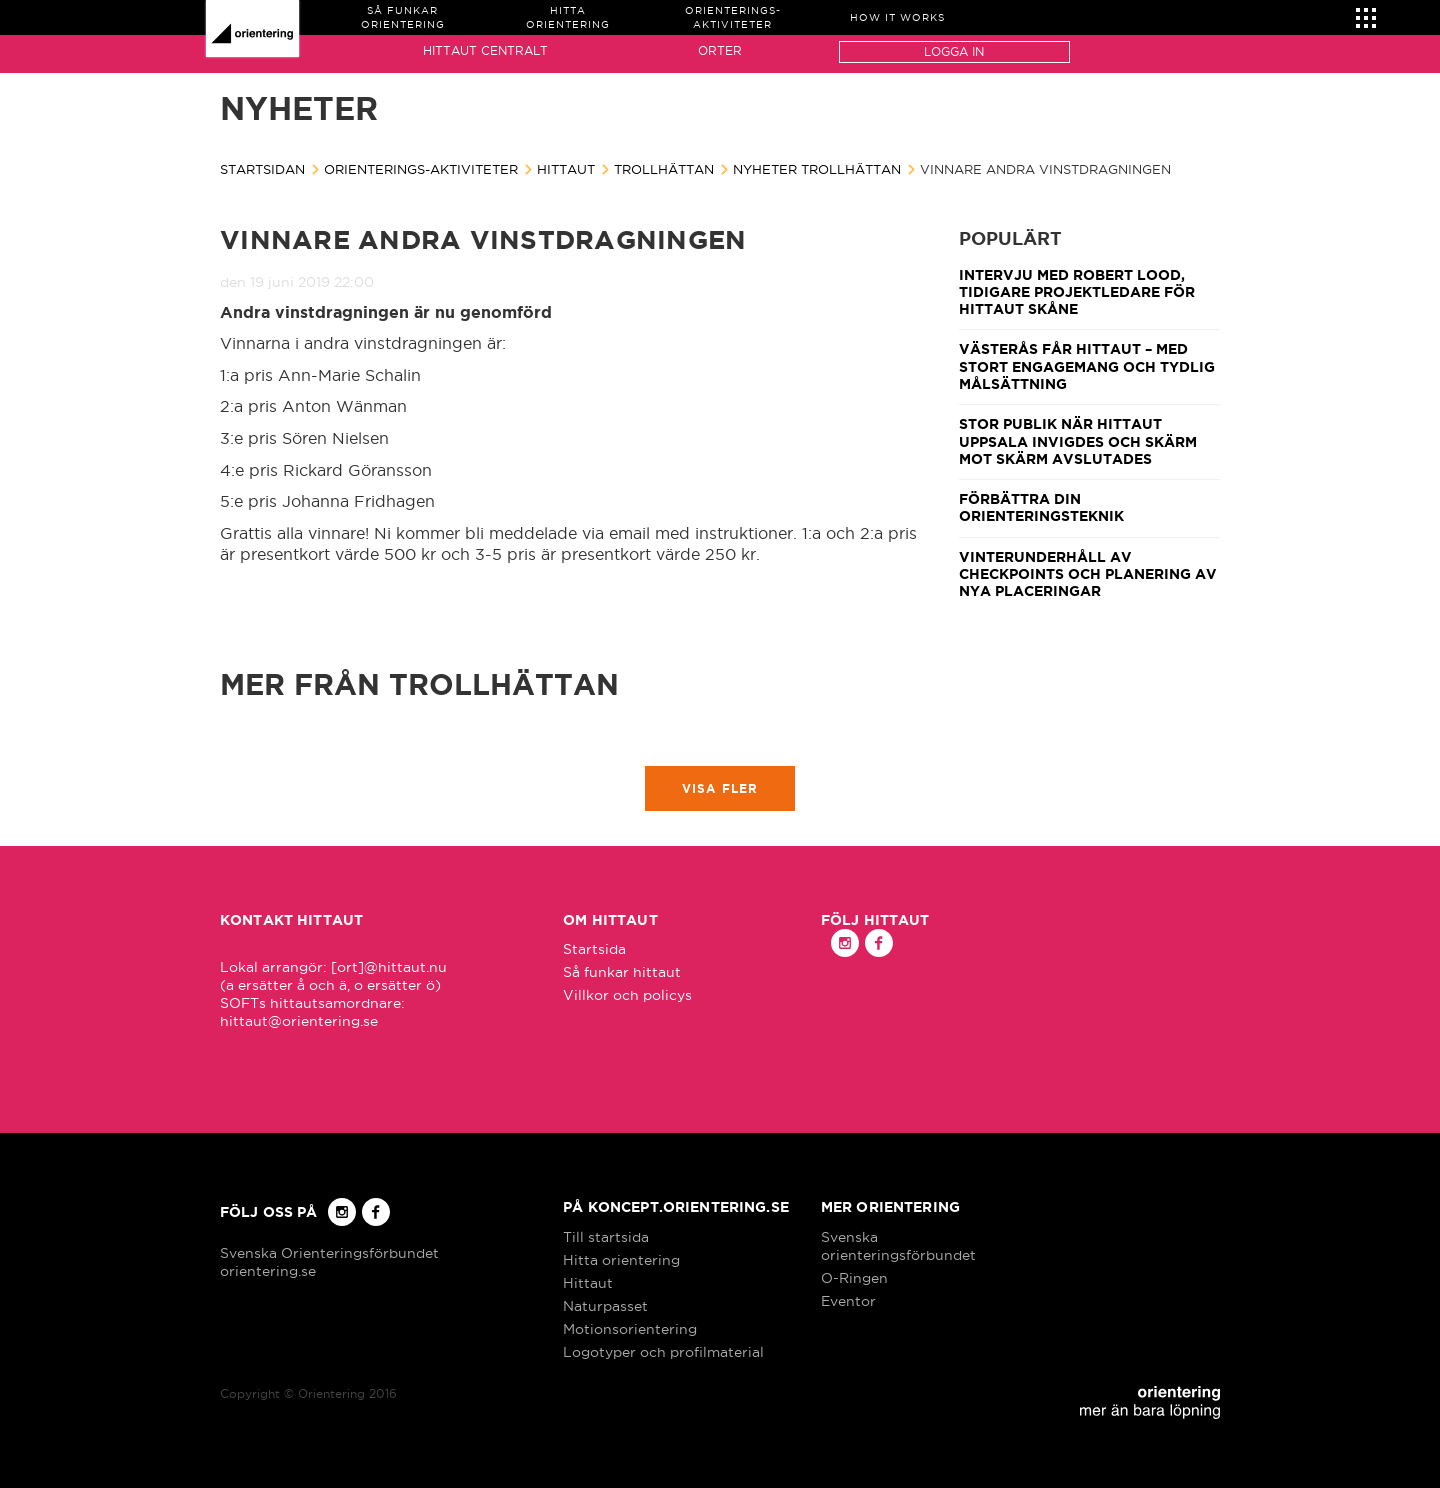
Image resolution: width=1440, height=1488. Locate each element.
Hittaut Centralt (485, 50)
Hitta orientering (621, 1260)
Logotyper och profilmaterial (663, 1352)
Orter (720, 50)
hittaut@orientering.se (299, 1021)
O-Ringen (854, 1278)
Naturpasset (605, 1306)
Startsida (594, 949)
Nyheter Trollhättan (817, 169)
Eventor (848, 1301)
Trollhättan (664, 169)
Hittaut (566, 169)
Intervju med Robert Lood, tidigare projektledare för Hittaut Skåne (1077, 292)
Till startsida (606, 1237)
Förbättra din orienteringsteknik (1041, 507)
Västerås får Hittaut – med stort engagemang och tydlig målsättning (1087, 366)
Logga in (954, 51)
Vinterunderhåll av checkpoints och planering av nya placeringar (1088, 574)
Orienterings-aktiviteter (421, 169)
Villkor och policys (627, 995)
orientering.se (268, 1271)
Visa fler (720, 788)
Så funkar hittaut (622, 972)
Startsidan (262, 169)
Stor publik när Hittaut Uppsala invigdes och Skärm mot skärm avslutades (1078, 441)
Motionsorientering (630, 1329)
